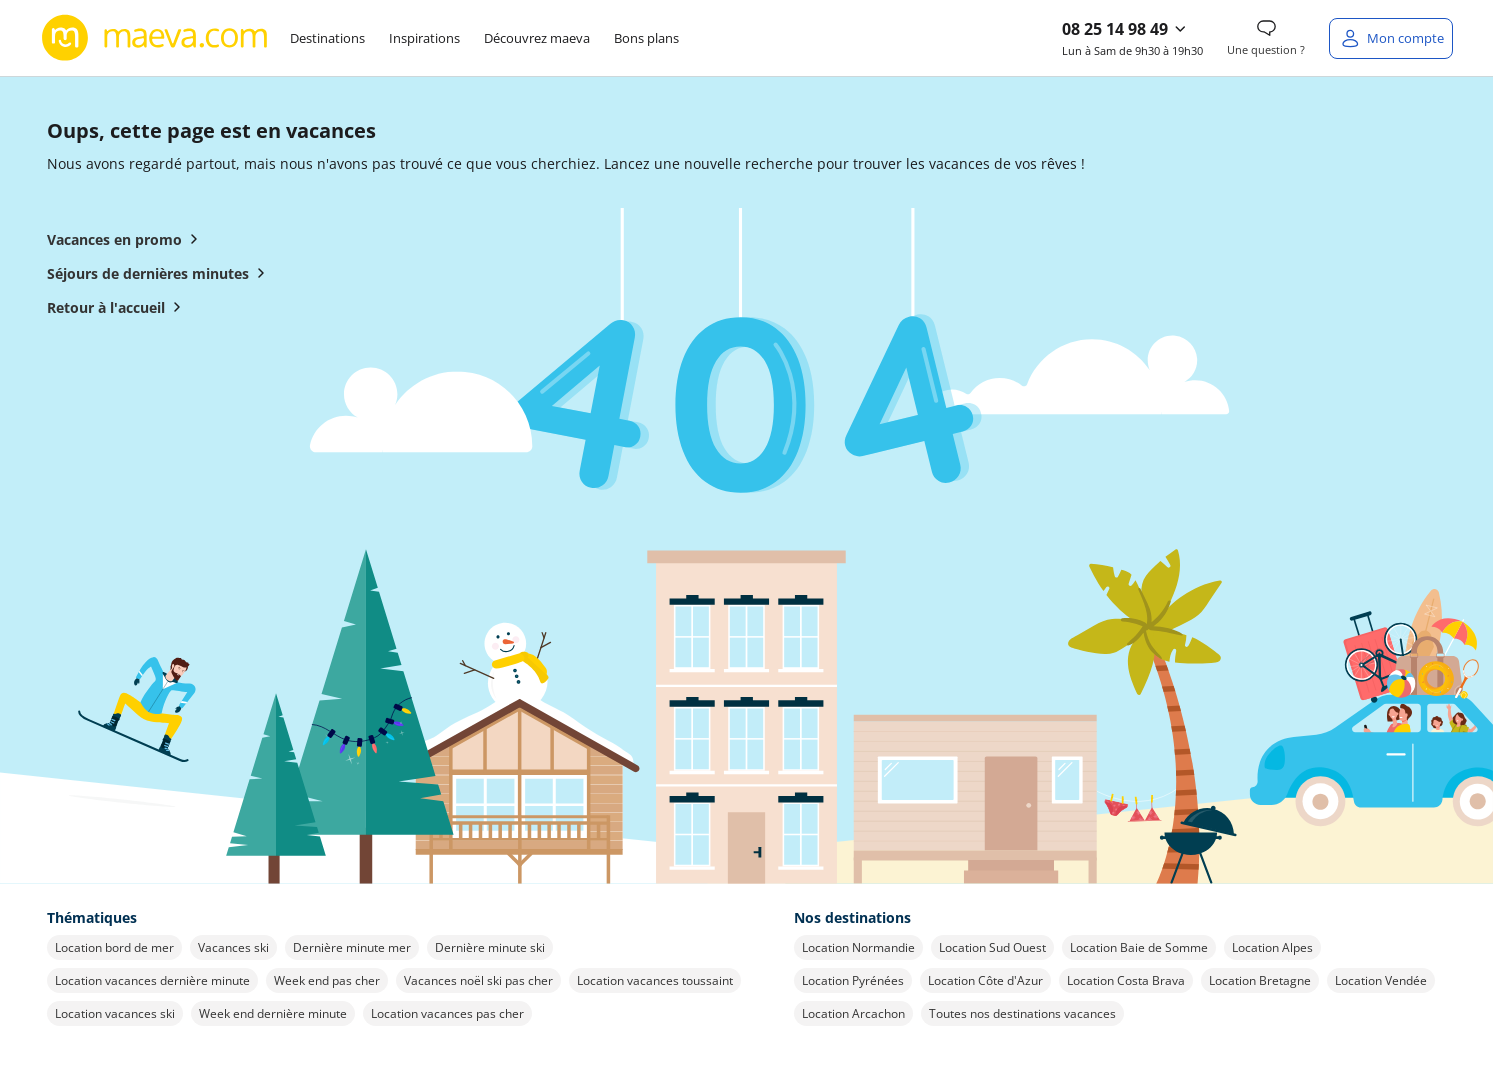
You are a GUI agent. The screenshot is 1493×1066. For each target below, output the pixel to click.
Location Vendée (1381, 980)
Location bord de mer (114, 947)
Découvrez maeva (537, 38)
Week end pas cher (327, 980)
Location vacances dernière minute (152, 980)
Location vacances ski (115, 1013)
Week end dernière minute (273, 1013)
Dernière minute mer (352, 947)
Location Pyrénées (853, 980)
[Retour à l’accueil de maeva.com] (155, 38)
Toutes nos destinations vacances (1022, 1013)
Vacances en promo (126, 239)
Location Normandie (858, 947)
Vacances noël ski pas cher (478, 980)
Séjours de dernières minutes (160, 273)
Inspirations (424, 38)
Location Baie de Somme (1139, 947)
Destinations (327, 38)
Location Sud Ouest (992, 947)
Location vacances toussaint (655, 980)
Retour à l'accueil (118, 307)
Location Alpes (1272, 947)
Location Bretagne (1260, 980)
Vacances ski (233, 947)
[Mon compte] (1391, 38)
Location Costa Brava (1126, 980)
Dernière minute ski (490, 947)
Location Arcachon (853, 1013)
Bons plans (646, 38)
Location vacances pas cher (447, 1013)
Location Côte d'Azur (985, 980)
